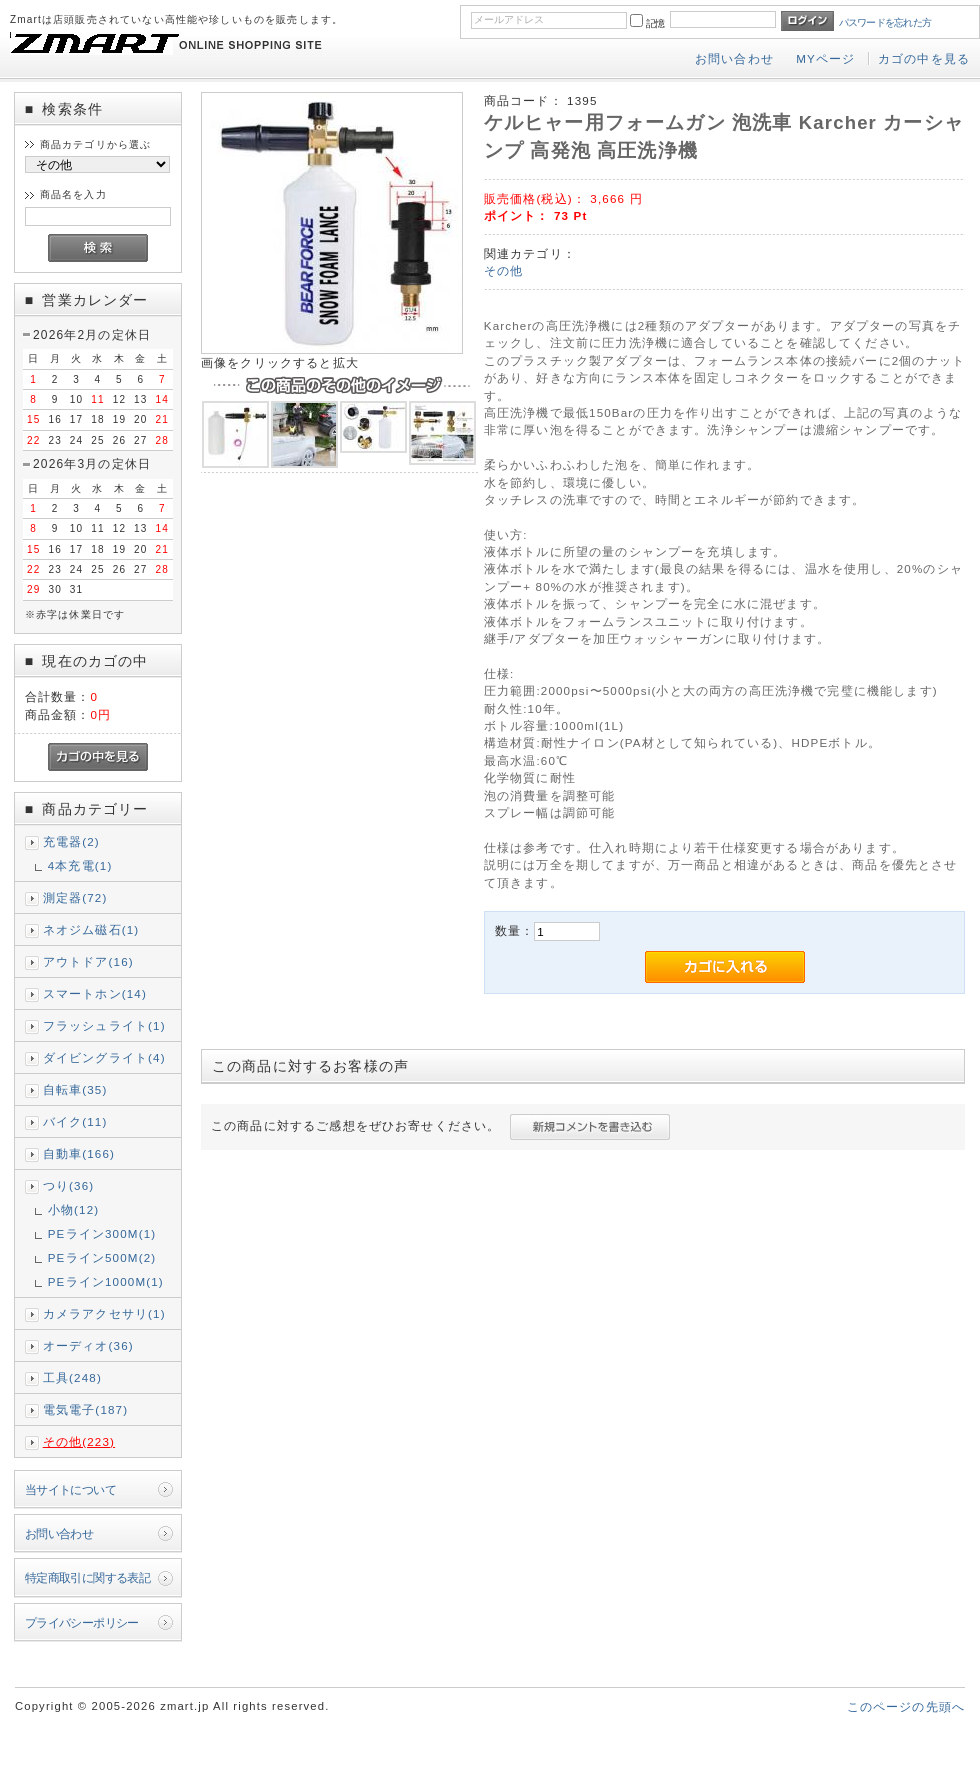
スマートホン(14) (95, 993)
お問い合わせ (734, 58)
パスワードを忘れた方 (885, 22)
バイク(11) (75, 1121)
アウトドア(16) (88, 961)
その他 (503, 270)
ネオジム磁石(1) (91, 929)
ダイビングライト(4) (104, 1057)
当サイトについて (70, 1489)
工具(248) (72, 1377)
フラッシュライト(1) (104, 1025)
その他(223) (79, 1441)
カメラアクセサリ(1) (104, 1313)
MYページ (825, 58)
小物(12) (74, 1209)
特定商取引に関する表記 (88, 1577)
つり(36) (69, 1185)
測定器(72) (75, 897)
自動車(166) (79, 1153)
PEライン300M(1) (102, 1233)
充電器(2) (71, 841)
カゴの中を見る (924, 58)
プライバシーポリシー (82, 1622)
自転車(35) (75, 1089)
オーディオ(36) (88, 1345)
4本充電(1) (80, 865)
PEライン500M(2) (102, 1257)
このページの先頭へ (906, 1706)
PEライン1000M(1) (106, 1281)
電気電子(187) (86, 1409)
